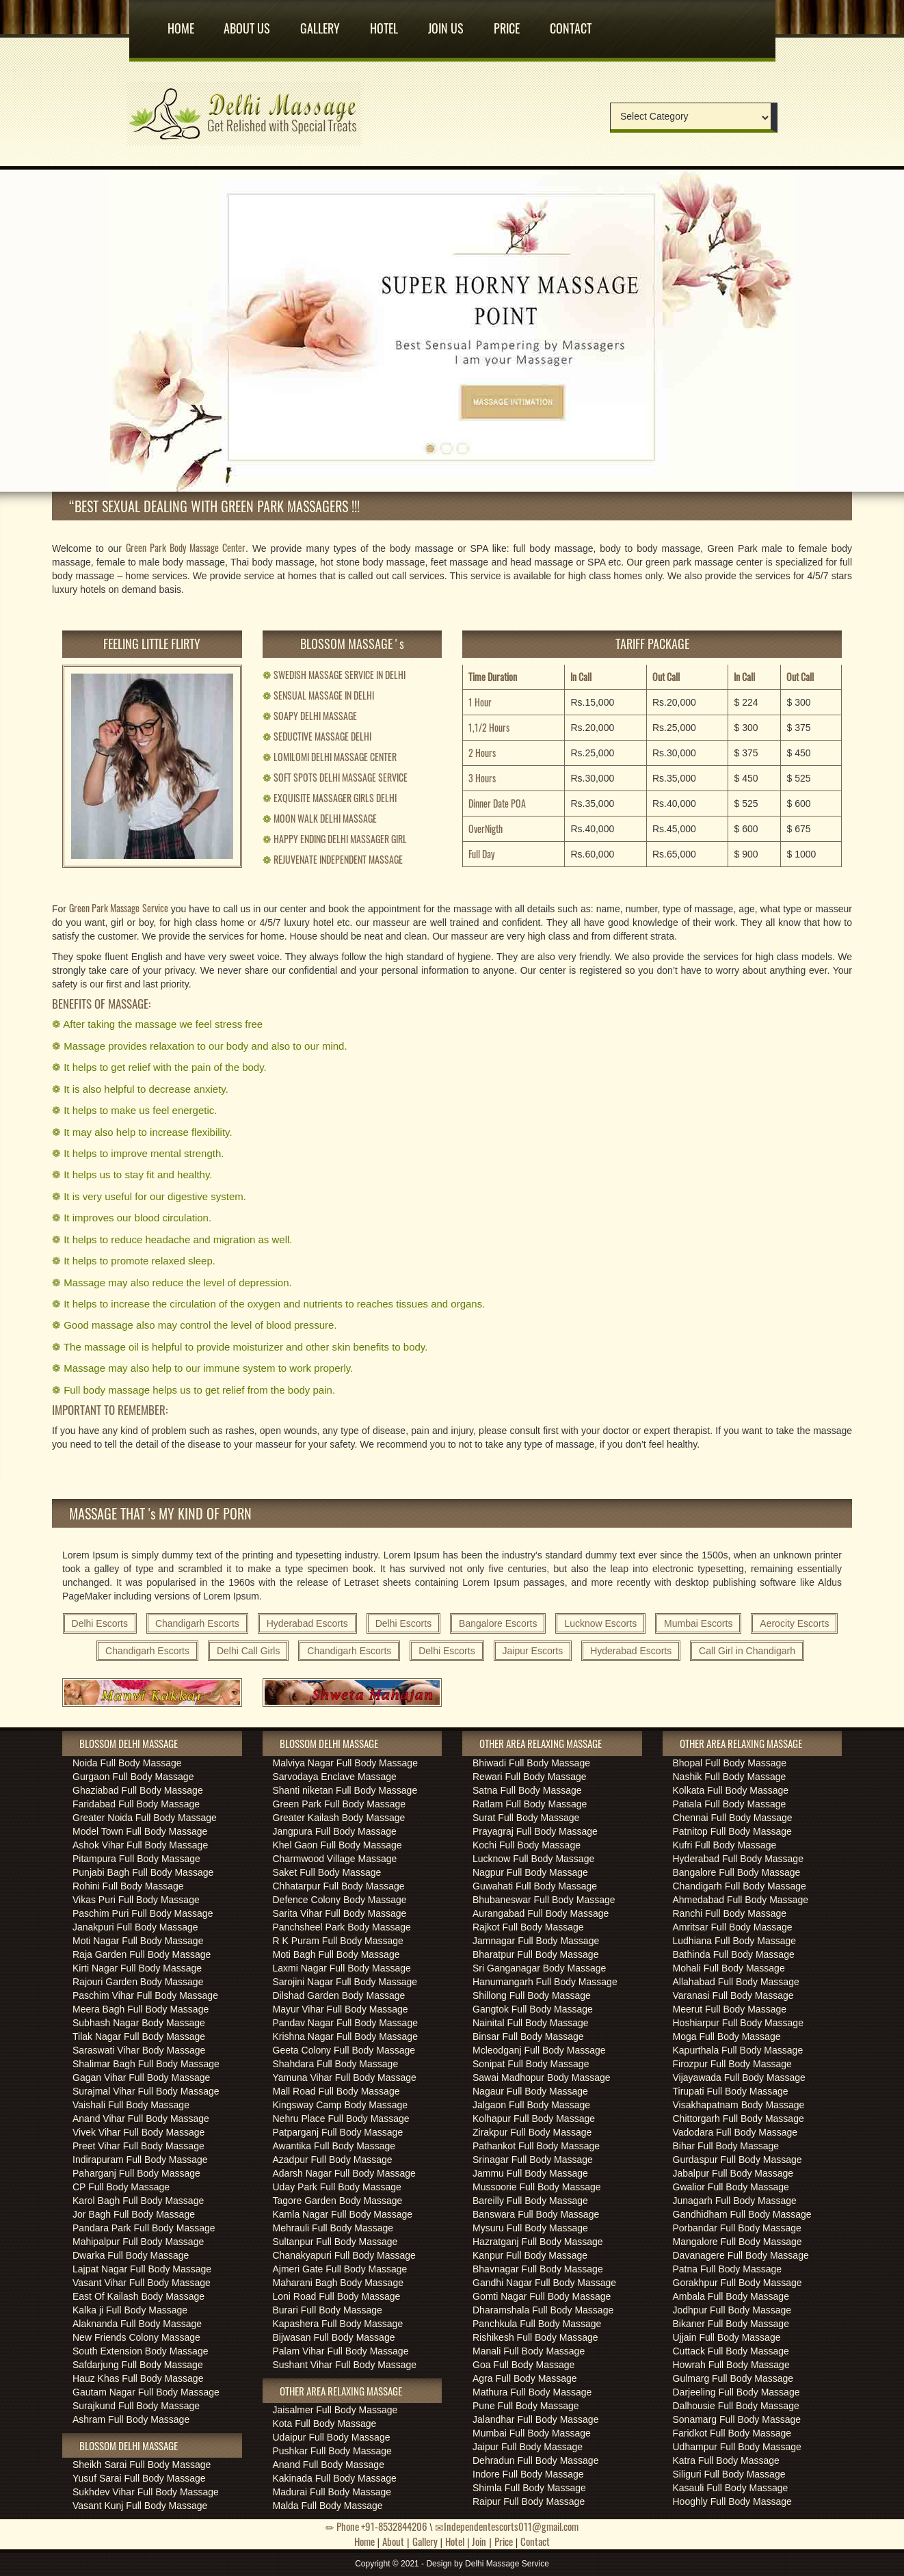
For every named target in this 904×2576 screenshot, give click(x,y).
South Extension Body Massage (140, 2351)
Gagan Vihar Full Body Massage (141, 2077)
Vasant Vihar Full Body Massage (141, 2282)
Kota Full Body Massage (325, 2423)
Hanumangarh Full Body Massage (545, 1981)
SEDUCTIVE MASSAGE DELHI (317, 736)
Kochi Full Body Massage (527, 1845)
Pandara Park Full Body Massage (143, 2227)
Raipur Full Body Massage (529, 2501)
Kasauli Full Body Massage (730, 2487)
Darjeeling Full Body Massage (736, 2392)
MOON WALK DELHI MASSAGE (320, 818)
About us (247, 23)
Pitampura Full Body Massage (136, 1858)
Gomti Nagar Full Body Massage (542, 2296)
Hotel (384, 23)
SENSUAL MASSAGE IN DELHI (318, 695)
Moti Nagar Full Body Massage (137, 1940)
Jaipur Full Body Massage (528, 2446)
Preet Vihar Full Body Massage (138, 2145)
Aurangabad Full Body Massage (541, 1913)
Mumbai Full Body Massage (532, 2433)
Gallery (320, 23)
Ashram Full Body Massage (130, 2419)
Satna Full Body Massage (527, 1790)
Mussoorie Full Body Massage (537, 2186)
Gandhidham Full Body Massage (742, 2214)
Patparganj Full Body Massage (338, 2132)
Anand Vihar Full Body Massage (140, 2118)
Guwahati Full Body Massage (535, 1886)
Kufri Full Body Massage (725, 1845)
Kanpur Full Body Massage (530, 2255)
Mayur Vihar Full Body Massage (340, 2009)
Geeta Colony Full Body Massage (344, 2050)
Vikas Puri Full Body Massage (136, 1899)
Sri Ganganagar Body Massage (539, 1968)
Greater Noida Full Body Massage (144, 1817)
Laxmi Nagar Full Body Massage (342, 1968)
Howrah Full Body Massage (731, 2364)
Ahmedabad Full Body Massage (740, 1899)
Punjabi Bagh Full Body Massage (142, 1872)
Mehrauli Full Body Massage (333, 2227)
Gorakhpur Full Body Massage (737, 2282)
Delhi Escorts (100, 1623)
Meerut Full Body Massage (730, 2009)
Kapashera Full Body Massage (338, 2323)
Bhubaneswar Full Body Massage (544, 1899)
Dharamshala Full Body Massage (543, 2310)
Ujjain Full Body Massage (727, 2337)
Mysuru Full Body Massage (530, 2227)
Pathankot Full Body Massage (536, 2145)
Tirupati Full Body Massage (730, 2091)
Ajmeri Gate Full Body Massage (340, 2268)
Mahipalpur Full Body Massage (138, 2241)
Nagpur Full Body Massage (530, 1872)
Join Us (446, 23)
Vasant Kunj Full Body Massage (139, 2505)
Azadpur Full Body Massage (333, 2159)
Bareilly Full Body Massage (530, 2200)
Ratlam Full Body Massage (530, 1803)
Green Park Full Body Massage (339, 1803)
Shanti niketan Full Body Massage (345, 1790)
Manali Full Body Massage (529, 2351)
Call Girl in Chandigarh (747, 1650)
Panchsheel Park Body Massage (342, 1927)
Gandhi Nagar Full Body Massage (544, 2282)
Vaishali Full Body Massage (130, 2104)
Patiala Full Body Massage (729, 1803)
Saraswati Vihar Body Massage (138, 2050)
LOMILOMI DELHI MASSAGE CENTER (330, 756)
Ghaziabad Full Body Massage (137, 1790)
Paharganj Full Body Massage (136, 2173)
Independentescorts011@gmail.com (507, 2526)
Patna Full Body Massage (727, 2268)
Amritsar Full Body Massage (733, 1927)
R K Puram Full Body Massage (338, 1940)
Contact (570, 23)
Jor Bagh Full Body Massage (133, 2214)
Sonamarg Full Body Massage (737, 2419)
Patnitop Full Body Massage (732, 1831)
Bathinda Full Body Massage (734, 1954)
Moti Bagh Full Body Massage (336, 1954)
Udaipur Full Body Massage (331, 2437)
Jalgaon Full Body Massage (531, 2104)
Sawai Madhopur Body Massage (542, 2077)
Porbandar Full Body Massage (737, 2227)
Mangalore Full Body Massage (737, 2241)
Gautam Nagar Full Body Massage (146, 2392)
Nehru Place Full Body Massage (341, 2118)
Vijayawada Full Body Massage (739, 2077)
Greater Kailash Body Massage (339, 1817)
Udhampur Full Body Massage (737, 2446)
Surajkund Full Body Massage (136, 2405)
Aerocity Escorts (794, 1623)
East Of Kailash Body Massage (138, 2296)
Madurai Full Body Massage (332, 2491)
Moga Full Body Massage (727, 2036)
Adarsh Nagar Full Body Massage (344, 2173)
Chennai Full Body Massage (733, 1817)
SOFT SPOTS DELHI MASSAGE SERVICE (335, 777)
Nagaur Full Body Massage (530, 2091)
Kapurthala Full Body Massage (738, 2050)
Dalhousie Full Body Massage (736, 2405)
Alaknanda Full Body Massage (137, 2323)
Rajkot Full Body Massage (528, 1927)
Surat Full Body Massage (526, 1817)
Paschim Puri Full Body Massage (142, 1913)
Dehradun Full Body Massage (535, 2460)
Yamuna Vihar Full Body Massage (344, 2077)
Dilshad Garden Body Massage (339, 1995)
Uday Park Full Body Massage (337, 2186)
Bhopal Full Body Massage (730, 1762)
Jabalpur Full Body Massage (733, 2173)
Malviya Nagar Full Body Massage (345, 1762)
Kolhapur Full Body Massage (534, 2118)
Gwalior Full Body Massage (731, 2186)
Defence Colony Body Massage (340, 1899)
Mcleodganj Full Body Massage (539, 2050)
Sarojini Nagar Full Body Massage (345, 1981)
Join (479, 2541)
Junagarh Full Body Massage (735, 2200)
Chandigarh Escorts (197, 1623)
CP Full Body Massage (121, 2186)
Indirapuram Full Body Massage (140, 2159)
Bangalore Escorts (498, 1623)
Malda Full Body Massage (328, 2505)
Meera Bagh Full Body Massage (140, 2009)
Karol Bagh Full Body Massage (138, 2200)
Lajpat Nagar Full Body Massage (141, 2268)
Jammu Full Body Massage (530, 2173)
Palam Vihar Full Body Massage (341, 2351)
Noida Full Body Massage (127, 1762)
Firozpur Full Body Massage (732, 2063)
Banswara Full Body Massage (536, 2214)
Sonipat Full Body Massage (531, 2063)
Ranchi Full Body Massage (730, 1913)
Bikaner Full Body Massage (731, 2323)
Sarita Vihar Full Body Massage (340, 1913)
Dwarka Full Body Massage (130, 2255)
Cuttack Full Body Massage (731, 2351)
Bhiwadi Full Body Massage (531, 1762)
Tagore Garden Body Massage (338, 2200)
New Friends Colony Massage (136, 2337)
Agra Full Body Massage (525, 2378)
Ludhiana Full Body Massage (735, 1940)
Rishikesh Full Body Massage (535, 2337)
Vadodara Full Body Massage (735, 2132)
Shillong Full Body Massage (532, 1995)
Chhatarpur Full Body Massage (339, 1886)
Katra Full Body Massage (726, 2460)
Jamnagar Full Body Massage (536, 1940)
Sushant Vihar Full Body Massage (345, 2364)
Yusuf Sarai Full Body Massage (139, 2478)
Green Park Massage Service (118, 908)
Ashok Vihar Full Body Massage (140, 1845)
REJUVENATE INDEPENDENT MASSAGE (333, 859)
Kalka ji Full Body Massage (129, 2310)
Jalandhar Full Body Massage (535, 2419)
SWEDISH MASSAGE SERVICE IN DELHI (334, 674)
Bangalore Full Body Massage (737, 1872)
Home (181, 23)
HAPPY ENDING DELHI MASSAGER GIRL (335, 839)
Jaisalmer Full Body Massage (335, 2409)
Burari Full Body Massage (327, 2310)
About (393, 2541)
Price (507, 23)
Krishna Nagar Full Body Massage (345, 2036)
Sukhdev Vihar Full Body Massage (145, 2491)
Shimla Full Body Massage (529, 2487)
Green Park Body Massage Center (185, 547)
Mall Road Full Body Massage (336, 2091)
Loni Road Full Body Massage (337, 2296)
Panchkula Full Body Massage (537, 2323)
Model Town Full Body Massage (139, 1831)
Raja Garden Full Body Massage (141, 1954)
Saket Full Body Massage (327, 1872)
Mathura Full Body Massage (532, 2392)
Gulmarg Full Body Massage (733, 2378)
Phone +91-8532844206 (376, 2526)
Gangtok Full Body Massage (533, 2009)
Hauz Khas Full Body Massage (137, 2378)
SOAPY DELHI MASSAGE (310, 715)
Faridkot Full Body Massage (732, 2433)
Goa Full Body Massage (523, 2364)
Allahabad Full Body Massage (736, 1981)
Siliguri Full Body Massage (729, 2474)
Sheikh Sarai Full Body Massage (141, 2464)
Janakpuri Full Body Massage (135, 1927)
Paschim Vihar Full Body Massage (145, 1995)
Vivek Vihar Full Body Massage (138, 2132)
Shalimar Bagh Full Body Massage (146, 2063)
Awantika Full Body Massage (334, 2145)
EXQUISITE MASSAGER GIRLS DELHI (330, 798)
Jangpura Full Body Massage (335, 1831)
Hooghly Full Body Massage (732, 2501)
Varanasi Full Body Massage (733, 1995)
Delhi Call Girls (248, 1650)
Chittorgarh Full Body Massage (738, 2118)
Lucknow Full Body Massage (533, 1858)
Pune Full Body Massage (526, 2405)
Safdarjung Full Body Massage (137, 2364)
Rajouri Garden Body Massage (137, 1981)
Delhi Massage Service (507, 2563)
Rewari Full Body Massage (530, 1776)
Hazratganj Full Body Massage (538, 2241)
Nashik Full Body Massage (729, 1776)
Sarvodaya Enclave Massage (335, 1776)
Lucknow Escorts (600, 1623)
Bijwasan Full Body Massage (334, 2337)
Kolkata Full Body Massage (731, 1790)
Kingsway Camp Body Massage (340, 2104)
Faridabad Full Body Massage (136, 1803)
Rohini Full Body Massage (128, 1886)
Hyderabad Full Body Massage (738, 1858)
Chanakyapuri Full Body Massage (344, 2255)
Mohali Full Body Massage (729, 1968)
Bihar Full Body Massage (726, 2145)
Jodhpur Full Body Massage (732, 2310)
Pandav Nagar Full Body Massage (345, 2022)
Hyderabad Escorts (307, 1623)
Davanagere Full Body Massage (741, 2255)
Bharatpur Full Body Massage (535, 1954)
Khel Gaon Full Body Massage (337, 1845)
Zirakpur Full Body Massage (532, 2132)
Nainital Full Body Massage (531, 2022)
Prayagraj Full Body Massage (535, 1831)
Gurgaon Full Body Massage (133, 1776)
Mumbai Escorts (698, 1623)
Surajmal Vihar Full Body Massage (146, 2091)
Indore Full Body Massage (528, 2474)
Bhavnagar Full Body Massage (538, 2268)
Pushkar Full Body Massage (332, 2450)
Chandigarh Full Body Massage (739, 1886)
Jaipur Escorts (533, 1650)
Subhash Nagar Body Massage (138, 2022)
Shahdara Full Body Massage (336, 2063)
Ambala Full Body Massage (731, 2296)
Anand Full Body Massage (328, 2464)
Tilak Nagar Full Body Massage (138, 2036)
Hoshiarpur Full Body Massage (738, 2022)
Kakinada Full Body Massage (335, 2478)
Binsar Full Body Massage (528, 2036)
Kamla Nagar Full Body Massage (343, 2214)
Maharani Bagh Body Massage (338, 2282)
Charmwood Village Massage (335, 1858)
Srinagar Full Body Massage (533, 2159)
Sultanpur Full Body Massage (335, 2241)
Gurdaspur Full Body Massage (737, 2159)
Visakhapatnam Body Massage (739, 2104)
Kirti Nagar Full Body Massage (137, 1968)
